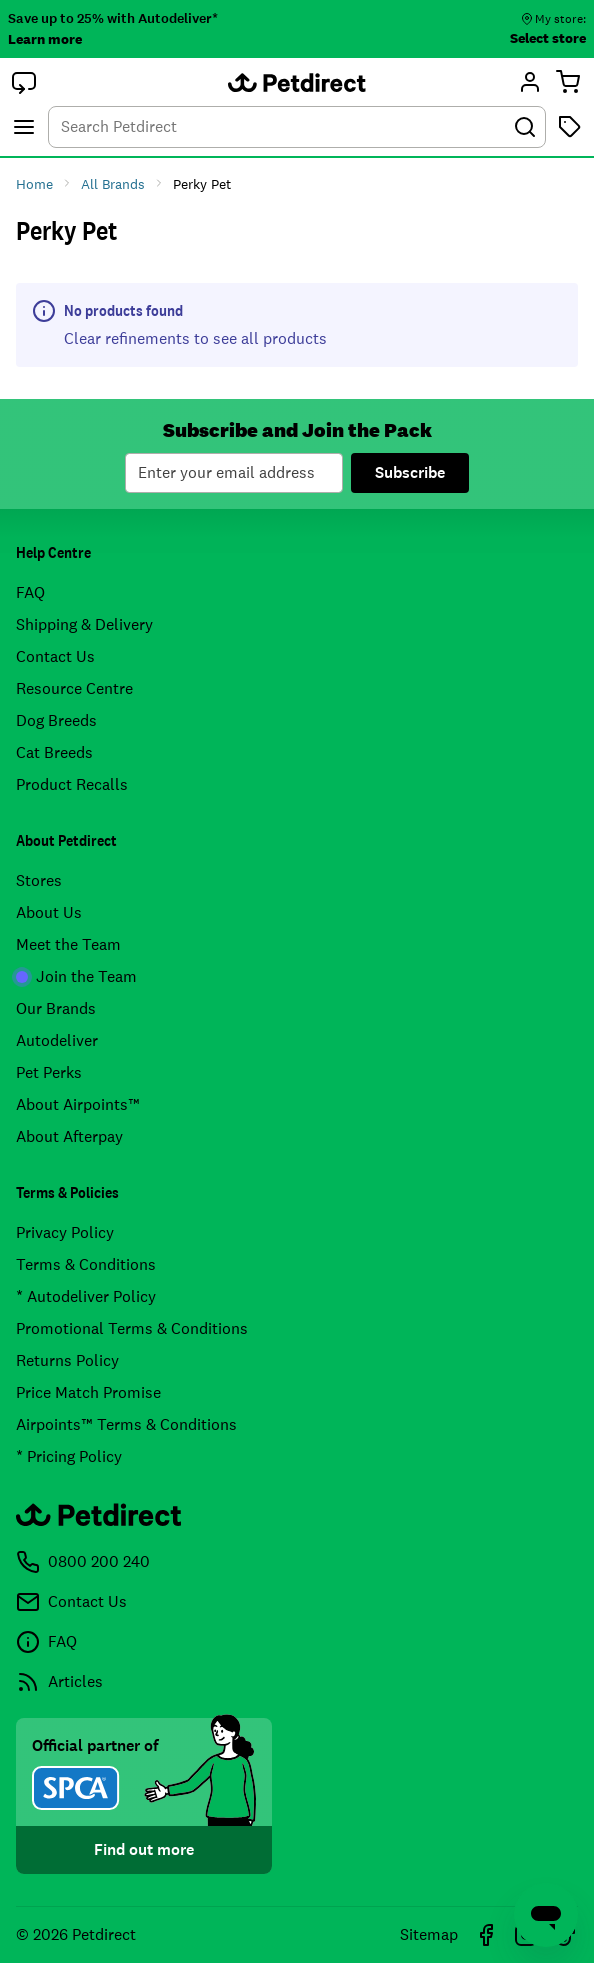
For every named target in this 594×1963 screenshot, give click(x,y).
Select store (548, 38)
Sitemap (429, 1934)
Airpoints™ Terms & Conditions (126, 1424)
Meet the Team (68, 944)
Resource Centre (74, 688)
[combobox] (297, 127)
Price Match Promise (88, 1392)
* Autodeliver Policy (86, 1296)
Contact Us (55, 656)
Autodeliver (57, 1040)
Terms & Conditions (86, 1264)
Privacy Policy (65, 1232)
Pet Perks (49, 1072)
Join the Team (76, 976)
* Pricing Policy (69, 1456)
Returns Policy (67, 1360)
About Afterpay (69, 1136)
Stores (39, 880)
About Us (49, 912)
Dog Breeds (56, 720)
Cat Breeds (54, 752)
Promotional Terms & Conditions (132, 1328)
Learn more (45, 39)
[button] (24, 82)
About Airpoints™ (78, 1104)
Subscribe (410, 472)
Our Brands (56, 1008)
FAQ (30, 592)
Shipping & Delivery (84, 624)
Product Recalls (72, 784)
